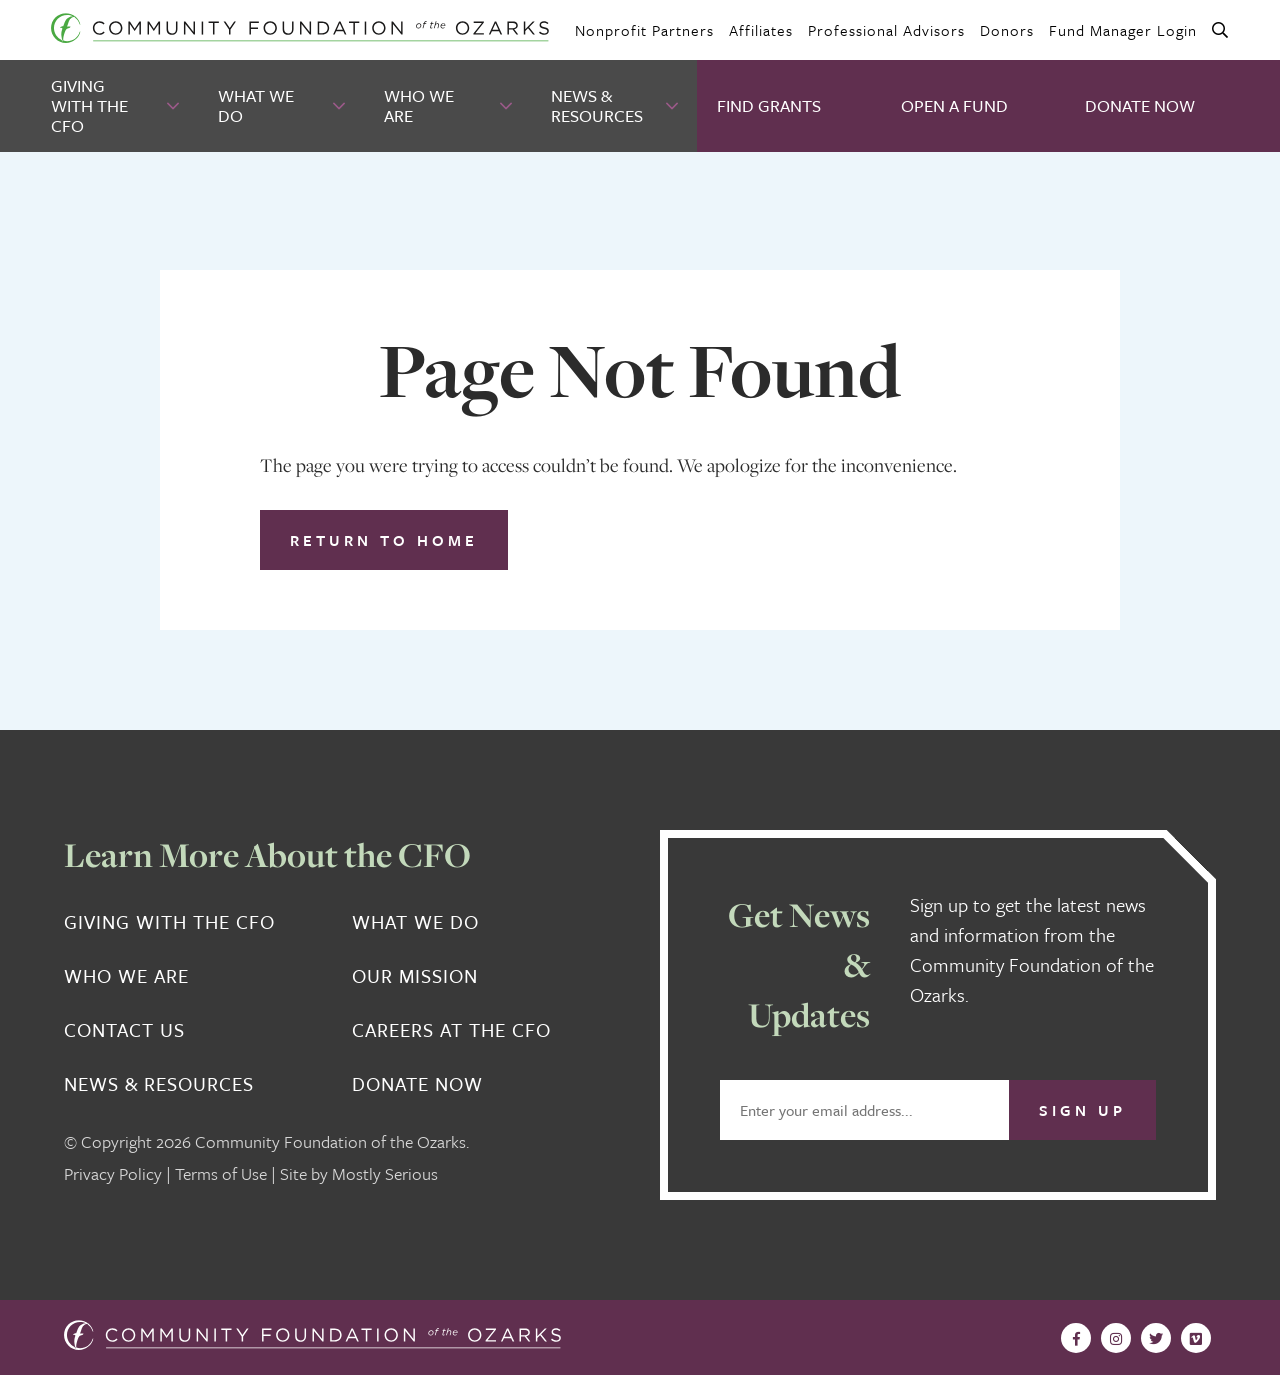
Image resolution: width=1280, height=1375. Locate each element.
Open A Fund (954, 105)
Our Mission (415, 976)
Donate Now (1140, 105)
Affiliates (761, 30)
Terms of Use (221, 1173)
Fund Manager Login (1123, 30)
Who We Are (419, 105)
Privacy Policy (113, 1173)
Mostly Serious (385, 1173)
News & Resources (597, 105)
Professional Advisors (886, 30)
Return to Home (384, 540)
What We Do (256, 105)
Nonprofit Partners (644, 30)
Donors (1007, 30)
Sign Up (1082, 1110)
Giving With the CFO (89, 105)
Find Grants (769, 105)
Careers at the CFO (451, 1030)
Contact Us (124, 1030)
